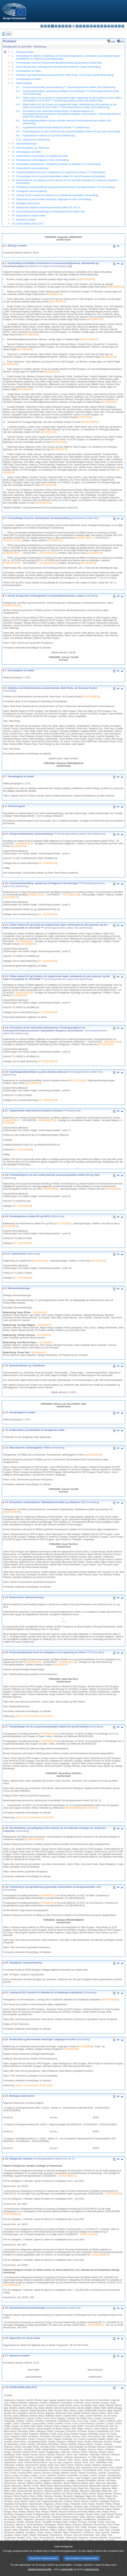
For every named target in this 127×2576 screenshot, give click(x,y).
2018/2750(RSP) (110, 1999)
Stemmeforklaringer (26, 143)
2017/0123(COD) (47, 563)
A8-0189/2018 (98, 1260)
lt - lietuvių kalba (87, 26)
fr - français (70, 26)
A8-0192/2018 (105, 1044)
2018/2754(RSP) (85, 279)
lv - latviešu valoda (84, 26)
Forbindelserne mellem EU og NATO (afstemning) (49, 135)
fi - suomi (119, 26)
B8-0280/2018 (25, 349)
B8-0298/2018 (44, 503)
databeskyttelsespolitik (40, 2573)
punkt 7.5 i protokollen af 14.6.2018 (33, 1716)
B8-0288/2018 (116, 287)
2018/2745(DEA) (66, 2176)
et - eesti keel (59, 26)
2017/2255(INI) (84, 2046)
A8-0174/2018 (11, 897)
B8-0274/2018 (90, 1808)
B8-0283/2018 (52, 371)
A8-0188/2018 (11, 1226)
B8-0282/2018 (11, 364)
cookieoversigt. (91, 2573)
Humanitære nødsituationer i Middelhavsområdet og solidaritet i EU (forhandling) (58, 164)
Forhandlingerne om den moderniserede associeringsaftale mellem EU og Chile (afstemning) (71, 131)
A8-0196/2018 (29, 944)
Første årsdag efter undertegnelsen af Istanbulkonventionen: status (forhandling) (58, 66)
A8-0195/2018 (19, 995)
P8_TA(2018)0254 (47, 1100)
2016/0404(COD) (67, 1662)
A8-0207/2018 (18, 846)
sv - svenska (122, 26)
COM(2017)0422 (36, 894)
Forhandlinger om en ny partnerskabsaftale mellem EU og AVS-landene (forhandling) (60, 176)
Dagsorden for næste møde (30, 215)
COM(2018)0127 (12, 1120)
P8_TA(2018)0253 (47, 1061)
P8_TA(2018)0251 (47, 961)
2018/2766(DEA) (11, 2214)
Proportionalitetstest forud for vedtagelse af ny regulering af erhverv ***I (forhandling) (60, 172)
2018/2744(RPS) (95, 2325)
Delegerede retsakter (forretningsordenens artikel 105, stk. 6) (48, 207)
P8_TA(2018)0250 (47, 914)
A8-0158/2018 (113, 1189)
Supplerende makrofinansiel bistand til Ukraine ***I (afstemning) (56, 127)
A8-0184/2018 (34, 1083)
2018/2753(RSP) (12, 605)
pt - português (105, 26)
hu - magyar (91, 26)
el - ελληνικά (63, 26)
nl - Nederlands (98, 26)
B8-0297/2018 (48, 485)
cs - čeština (48, 26)
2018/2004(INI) (40, 1260)
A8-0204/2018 (88, 563)
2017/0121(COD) (11, 540)
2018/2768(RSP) (12, 1512)
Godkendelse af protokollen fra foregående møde (42, 156)
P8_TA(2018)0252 (47, 1012)
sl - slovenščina (115, 26)
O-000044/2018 (47, 1741)
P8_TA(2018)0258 (22, 1278)
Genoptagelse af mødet (28, 70)
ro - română (108, 26)
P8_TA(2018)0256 (22, 1206)
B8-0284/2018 (25, 389)
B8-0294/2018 (59, 449)
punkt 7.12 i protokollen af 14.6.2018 (34, 1817)
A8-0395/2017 (60, 1664)
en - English (66, 26)
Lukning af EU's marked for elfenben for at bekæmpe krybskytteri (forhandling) (57, 195)
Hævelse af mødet (26, 219)
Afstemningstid (24, 83)
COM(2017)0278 (84, 538)
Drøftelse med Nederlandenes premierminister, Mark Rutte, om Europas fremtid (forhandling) (65, 75)
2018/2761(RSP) (93, 1454)
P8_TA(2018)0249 (47, 863)
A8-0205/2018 (95, 553)
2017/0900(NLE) (23, 843)
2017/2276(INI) (63, 1223)
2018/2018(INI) (49, 1189)
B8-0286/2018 (109, 402)
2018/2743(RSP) (34, 1839)
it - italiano (80, 26)
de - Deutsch (56, 26)
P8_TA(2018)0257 (22, 1243)
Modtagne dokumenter (28, 203)
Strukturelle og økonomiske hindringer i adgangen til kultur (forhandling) (53, 199)
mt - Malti (94, 26)
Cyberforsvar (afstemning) (36, 139)
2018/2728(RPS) (91, 696)
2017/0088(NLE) (23, 941)
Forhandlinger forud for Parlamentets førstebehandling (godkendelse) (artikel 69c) (59, 62)
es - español (45, 26)
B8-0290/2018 (58, 301)
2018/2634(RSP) (72, 1808)
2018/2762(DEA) (113, 2193)
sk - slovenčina (112, 26)
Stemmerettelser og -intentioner (32, 147)
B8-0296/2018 (31, 334)
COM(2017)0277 (12, 553)
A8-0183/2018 (44, 1325)
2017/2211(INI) (77, 1080)
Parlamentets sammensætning (32, 168)
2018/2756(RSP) (90, 422)
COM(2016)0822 (33, 1662)
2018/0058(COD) (46, 1120)
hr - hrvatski (77, 26)
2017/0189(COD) (71, 894)
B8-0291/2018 (95, 319)
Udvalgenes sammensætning (31, 191)
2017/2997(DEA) (11, 2285)
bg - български (41, 26)
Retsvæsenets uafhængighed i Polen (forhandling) (42, 160)
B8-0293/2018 (59, 442)
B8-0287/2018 (84, 417)
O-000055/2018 (47, 1895)
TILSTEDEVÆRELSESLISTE (27, 223)
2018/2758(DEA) (100, 2254)
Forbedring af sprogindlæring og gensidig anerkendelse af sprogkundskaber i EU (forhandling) (65, 187)
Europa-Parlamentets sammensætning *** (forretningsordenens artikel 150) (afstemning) (69, 87)
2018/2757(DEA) (88, 2234)
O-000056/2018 (47, 1903)
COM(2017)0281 (12, 563)
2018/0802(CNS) (112, 1041)
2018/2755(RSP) (89, 339)
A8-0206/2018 (55, 540)
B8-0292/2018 (48, 432)
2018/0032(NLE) (23, 992)
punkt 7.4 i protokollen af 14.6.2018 (33, 2085)
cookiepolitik (66, 2573)
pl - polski (101, 26)
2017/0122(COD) (47, 553)
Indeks (8, 34)
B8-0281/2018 (109, 357)
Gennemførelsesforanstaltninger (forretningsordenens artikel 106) (50, 211)
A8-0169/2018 (71, 2049)
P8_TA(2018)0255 (23, 1149)
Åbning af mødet (25, 52)
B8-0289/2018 (54, 294)
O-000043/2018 (47, 1733)
